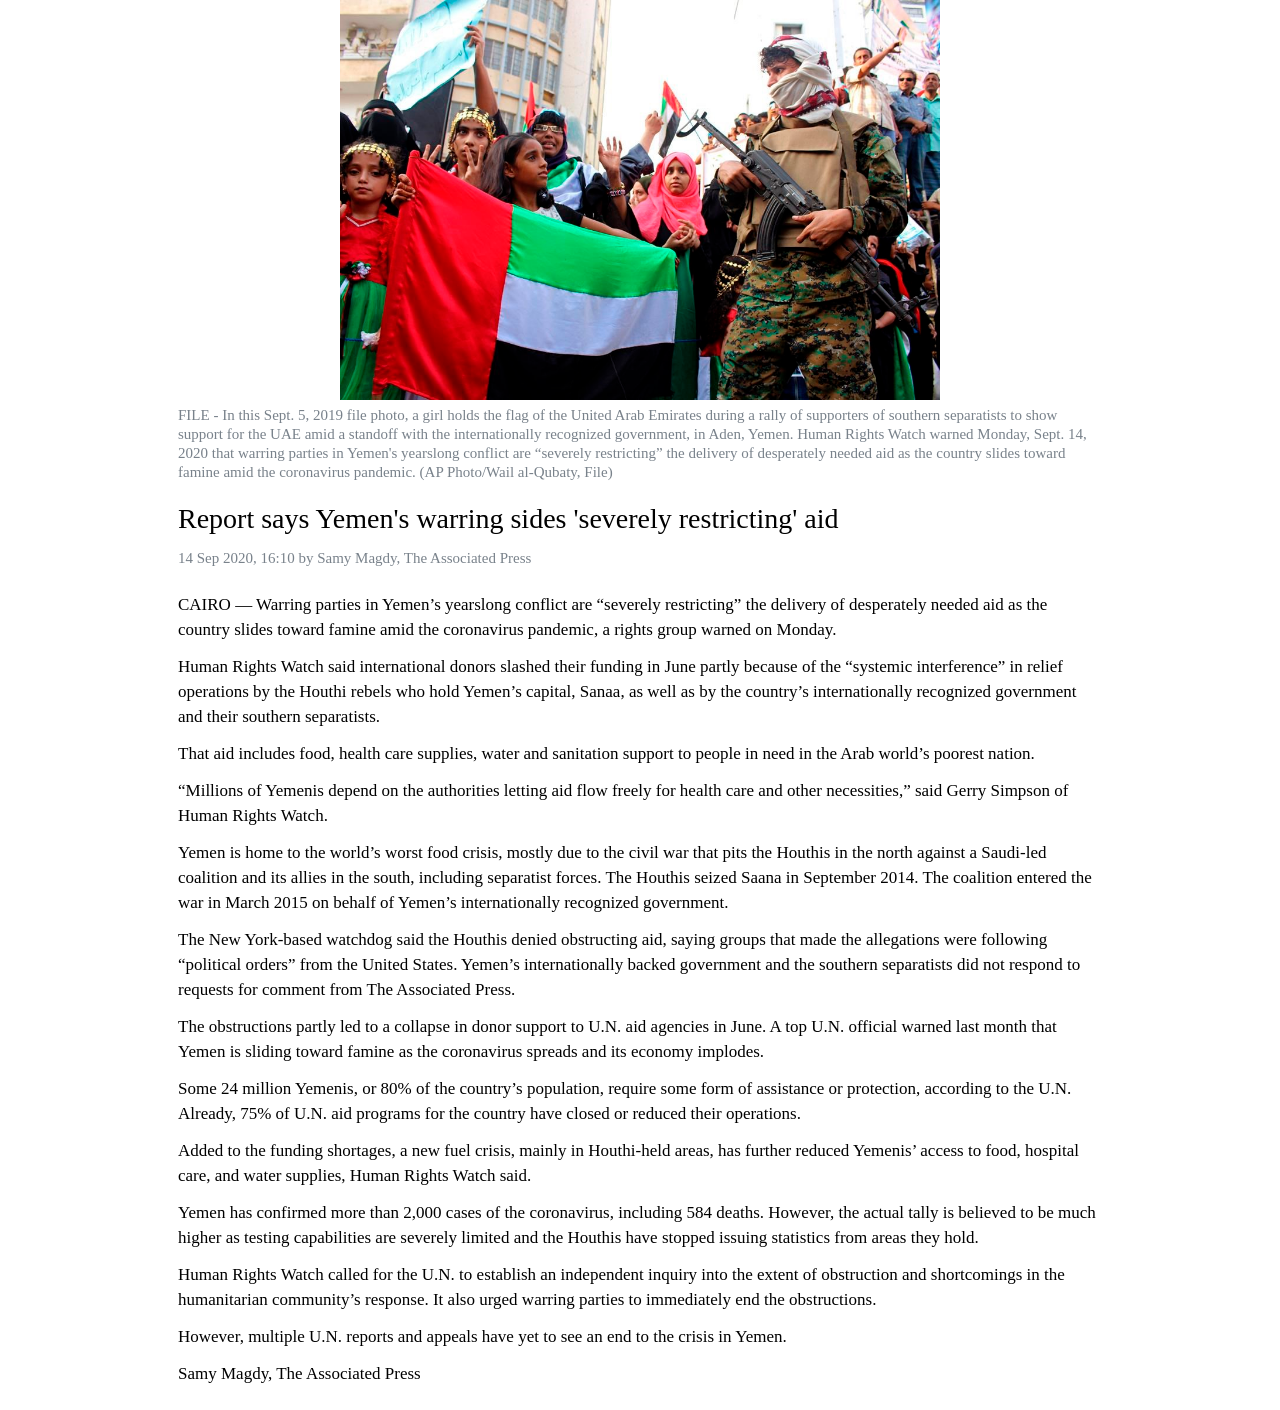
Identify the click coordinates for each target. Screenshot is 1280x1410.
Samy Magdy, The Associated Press (424, 558)
